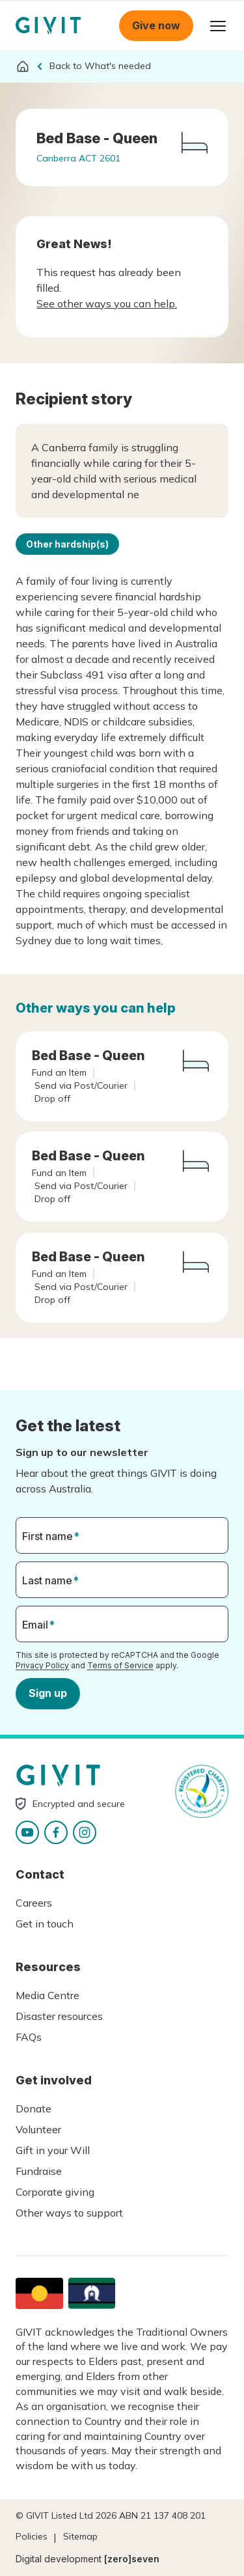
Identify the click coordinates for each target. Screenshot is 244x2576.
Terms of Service (120, 1665)
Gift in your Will (53, 2150)
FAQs (29, 2036)
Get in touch (45, 1923)
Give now (156, 25)
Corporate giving (55, 2191)
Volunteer (38, 2129)
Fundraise (39, 2170)
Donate (33, 2108)
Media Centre (47, 1995)
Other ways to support (69, 2212)
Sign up (48, 1693)
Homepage (48, 26)
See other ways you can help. (106, 303)
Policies (31, 2536)
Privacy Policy (42, 1665)
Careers (34, 1902)
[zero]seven (131, 2558)
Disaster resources (59, 2016)
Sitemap (80, 2536)
